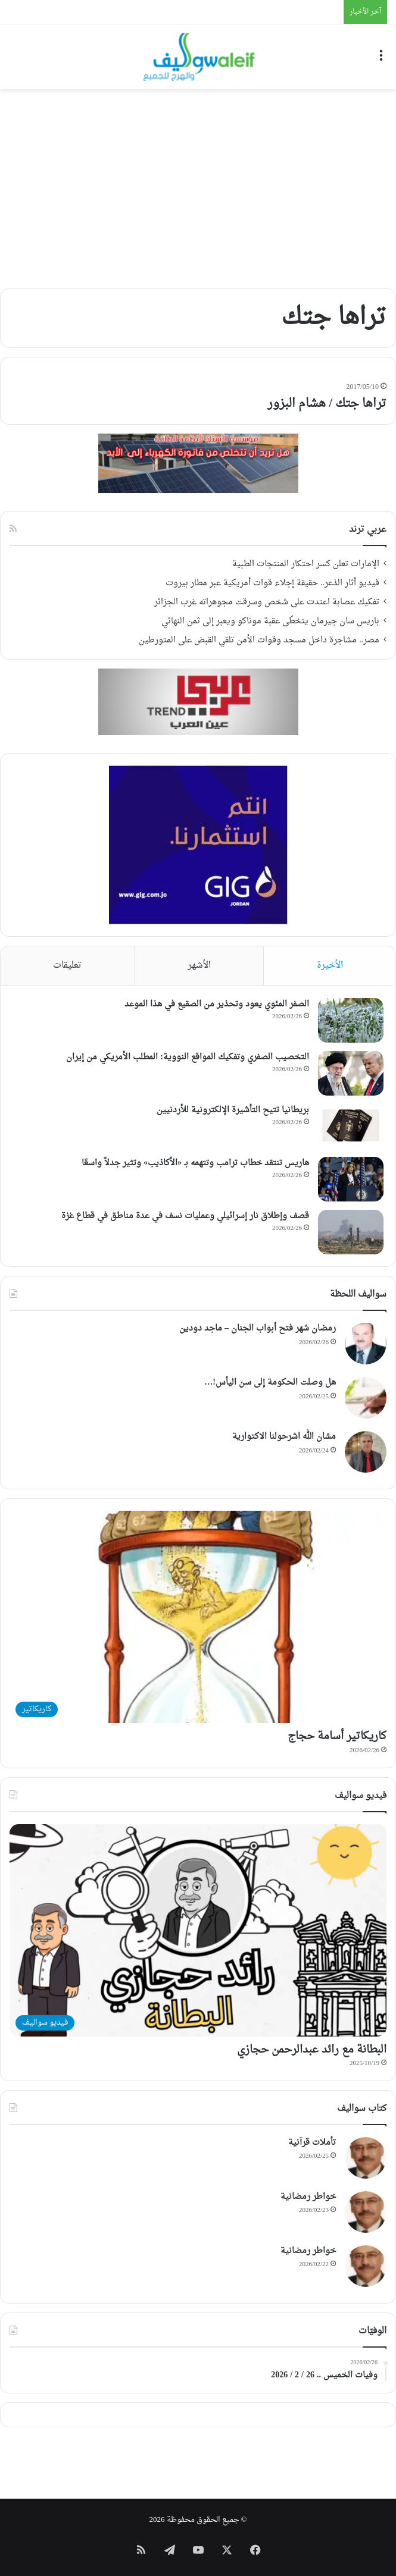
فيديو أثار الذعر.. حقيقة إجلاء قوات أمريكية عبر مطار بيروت (272, 583)
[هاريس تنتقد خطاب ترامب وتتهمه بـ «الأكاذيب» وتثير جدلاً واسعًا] (350, 1179)
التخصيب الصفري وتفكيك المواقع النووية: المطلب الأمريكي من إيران (187, 1057)
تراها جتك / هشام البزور (326, 404)
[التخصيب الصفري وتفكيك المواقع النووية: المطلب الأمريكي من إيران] (350, 1073)
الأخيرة (330, 965)
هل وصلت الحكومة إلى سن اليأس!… (270, 1383)
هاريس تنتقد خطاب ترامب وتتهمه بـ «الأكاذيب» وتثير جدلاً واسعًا (195, 1163)
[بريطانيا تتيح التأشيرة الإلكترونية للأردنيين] (350, 1126)
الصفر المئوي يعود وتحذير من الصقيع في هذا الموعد (216, 1004)
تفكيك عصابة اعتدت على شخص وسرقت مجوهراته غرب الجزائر (266, 602)
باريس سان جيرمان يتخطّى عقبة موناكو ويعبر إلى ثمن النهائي (270, 621)
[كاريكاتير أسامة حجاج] (198, 1617)
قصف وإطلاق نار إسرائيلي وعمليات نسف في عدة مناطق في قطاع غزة (185, 1216)
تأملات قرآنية (312, 2143)
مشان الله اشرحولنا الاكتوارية (284, 1437)
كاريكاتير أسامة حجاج (337, 1736)
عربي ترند (367, 529)
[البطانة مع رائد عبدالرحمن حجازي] (198, 1930)
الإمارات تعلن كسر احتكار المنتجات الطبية (305, 564)
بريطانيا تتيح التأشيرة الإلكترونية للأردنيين (233, 1110)
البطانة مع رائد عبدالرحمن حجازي (311, 2050)
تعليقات (67, 965)
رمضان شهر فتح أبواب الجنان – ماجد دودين (257, 1328)
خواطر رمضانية (308, 2197)
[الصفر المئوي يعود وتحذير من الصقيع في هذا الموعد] (350, 1020)
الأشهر (199, 965)
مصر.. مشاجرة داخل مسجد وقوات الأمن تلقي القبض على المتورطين (259, 640)
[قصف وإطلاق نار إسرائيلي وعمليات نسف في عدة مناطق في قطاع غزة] (350, 1232)
